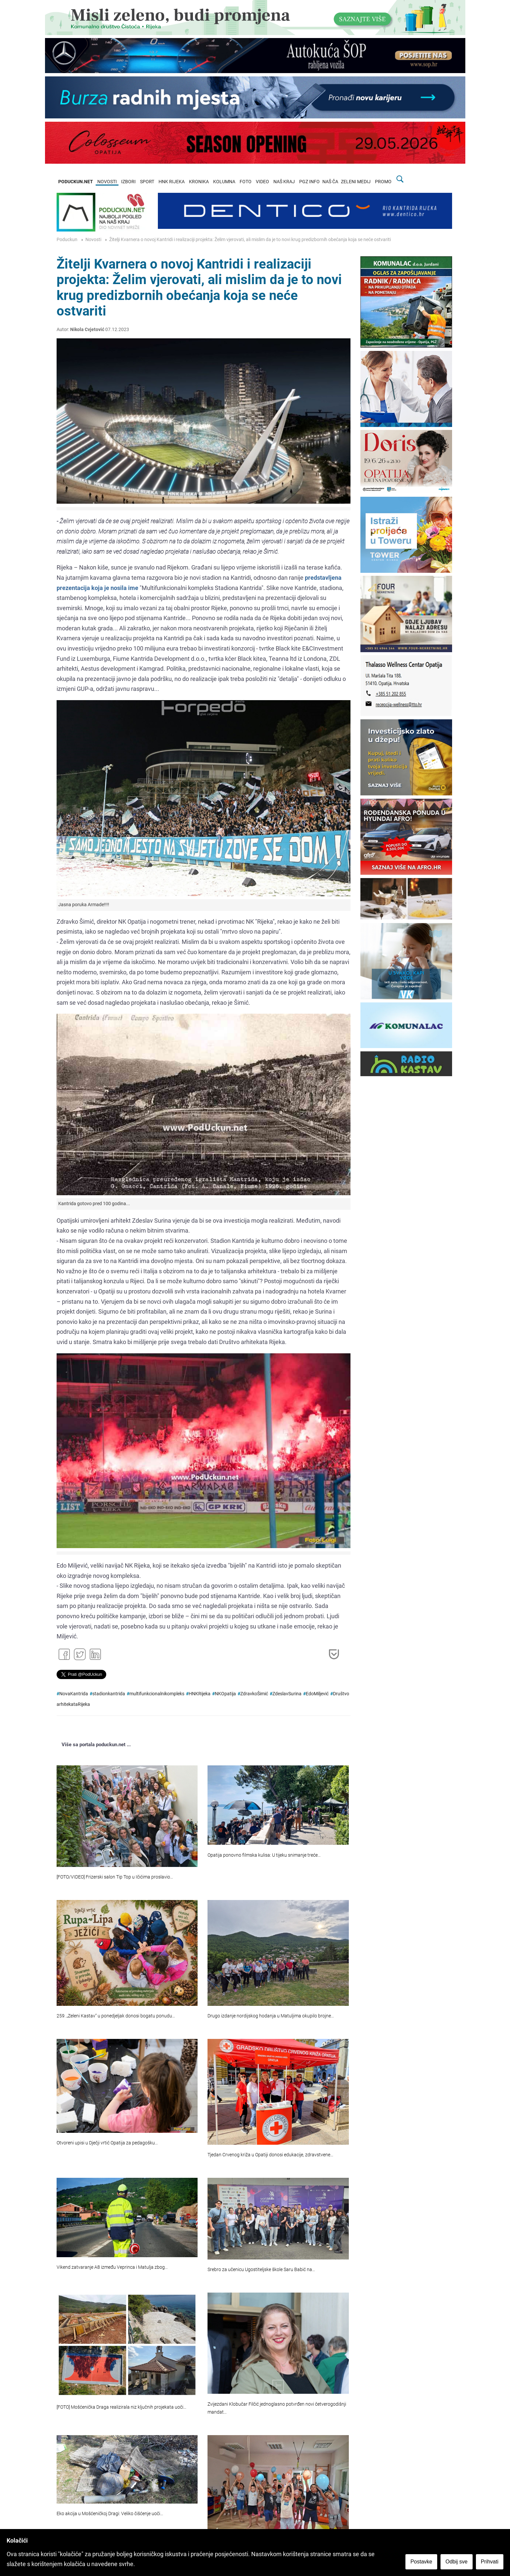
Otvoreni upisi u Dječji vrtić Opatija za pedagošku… (107, 2143)
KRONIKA (199, 182)
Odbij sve (456, 2561)
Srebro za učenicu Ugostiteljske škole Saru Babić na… (261, 2269)
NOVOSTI (107, 182)
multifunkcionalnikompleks (156, 1694)
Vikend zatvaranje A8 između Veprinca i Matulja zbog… (112, 2267)
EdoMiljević (317, 1694)
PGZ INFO (309, 182)
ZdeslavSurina (286, 1694)
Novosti (93, 239)
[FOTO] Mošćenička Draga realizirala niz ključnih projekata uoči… (121, 2407)
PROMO (383, 182)
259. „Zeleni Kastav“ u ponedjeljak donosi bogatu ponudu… (116, 2016)
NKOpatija (225, 1694)
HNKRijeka (199, 1694)
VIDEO (262, 182)
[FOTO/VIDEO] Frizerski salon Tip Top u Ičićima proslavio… (115, 1877)
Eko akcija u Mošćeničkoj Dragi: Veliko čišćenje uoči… (110, 2513)
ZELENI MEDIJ (356, 182)
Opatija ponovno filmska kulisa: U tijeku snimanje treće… (264, 1855)
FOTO (246, 182)
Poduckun (67, 239)
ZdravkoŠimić (254, 1694)
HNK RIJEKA (172, 182)
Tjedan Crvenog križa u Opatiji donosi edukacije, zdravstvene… (270, 2155)
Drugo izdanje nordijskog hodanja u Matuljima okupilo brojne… (271, 2016)
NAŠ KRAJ (284, 182)
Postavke (421, 2561)
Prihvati (489, 2561)
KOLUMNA (224, 182)
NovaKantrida (73, 1694)
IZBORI (128, 182)
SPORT (147, 182)
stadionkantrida (108, 1694)
